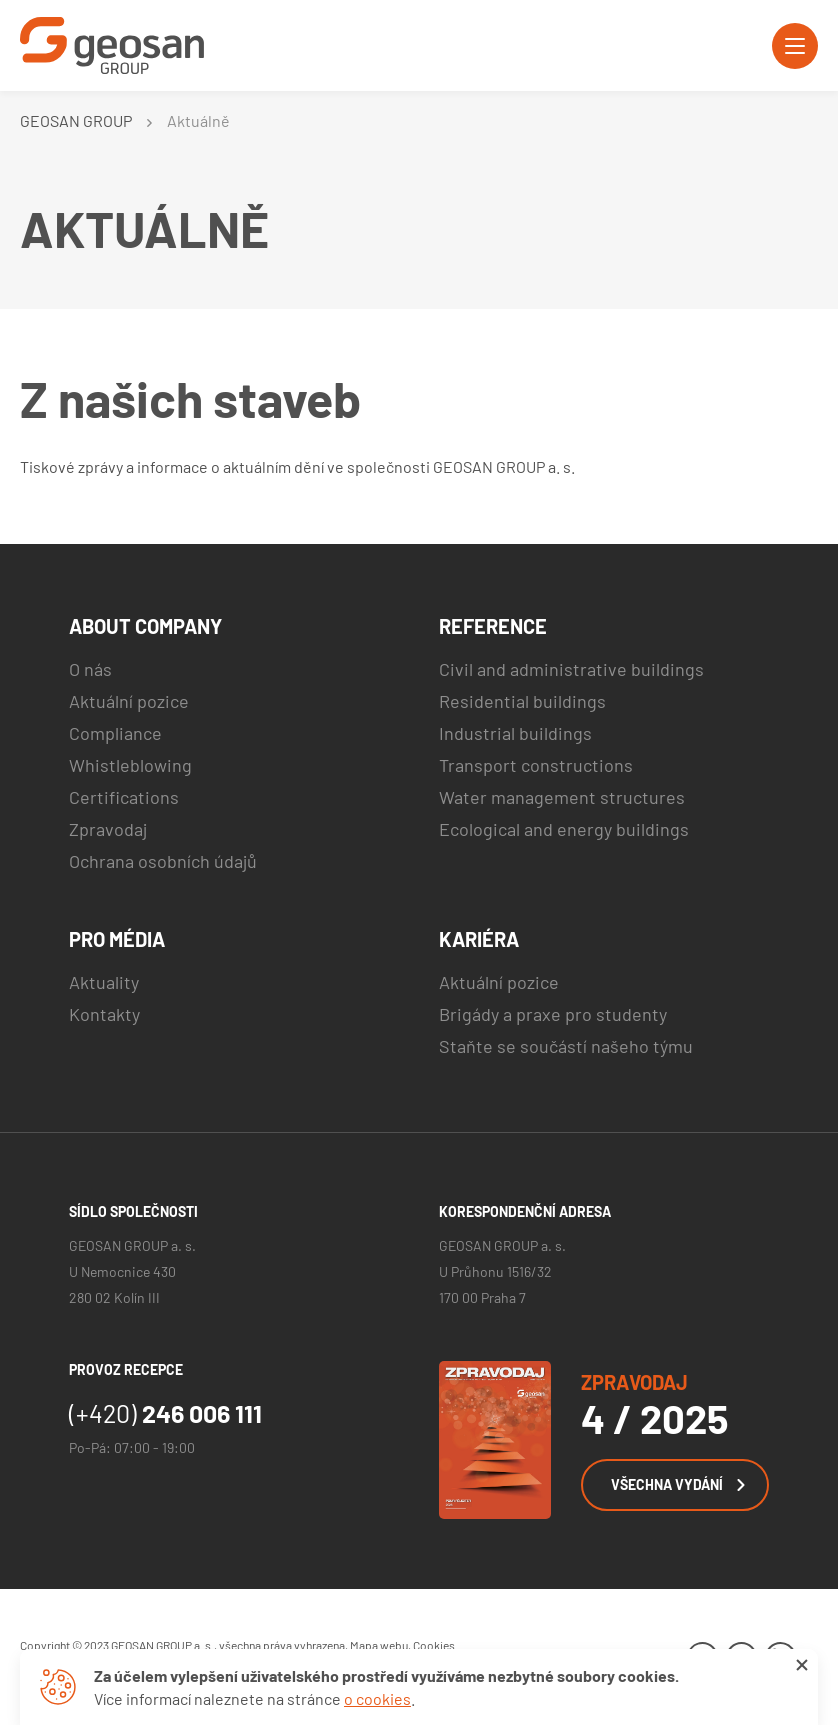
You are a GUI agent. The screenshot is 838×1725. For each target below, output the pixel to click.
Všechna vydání (678, 1484)
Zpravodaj (108, 829)
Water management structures (562, 797)
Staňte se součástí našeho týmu (566, 1046)
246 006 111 (165, 1413)
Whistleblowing (130, 765)
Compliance (115, 733)
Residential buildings (522, 701)
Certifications (124, 797)
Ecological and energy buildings (564, 829)
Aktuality (104, 982)
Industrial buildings (515, 733)
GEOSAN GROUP (76, 120)
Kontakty (104, 1014)
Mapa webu (379, 1645)
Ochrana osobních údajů (163, 861)
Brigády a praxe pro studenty (553, 1014)
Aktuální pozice (129, 701)
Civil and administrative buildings (571, 669)
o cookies (377, 1698)
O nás (90, 669)
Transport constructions (536, 765)
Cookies (434, 1645)
